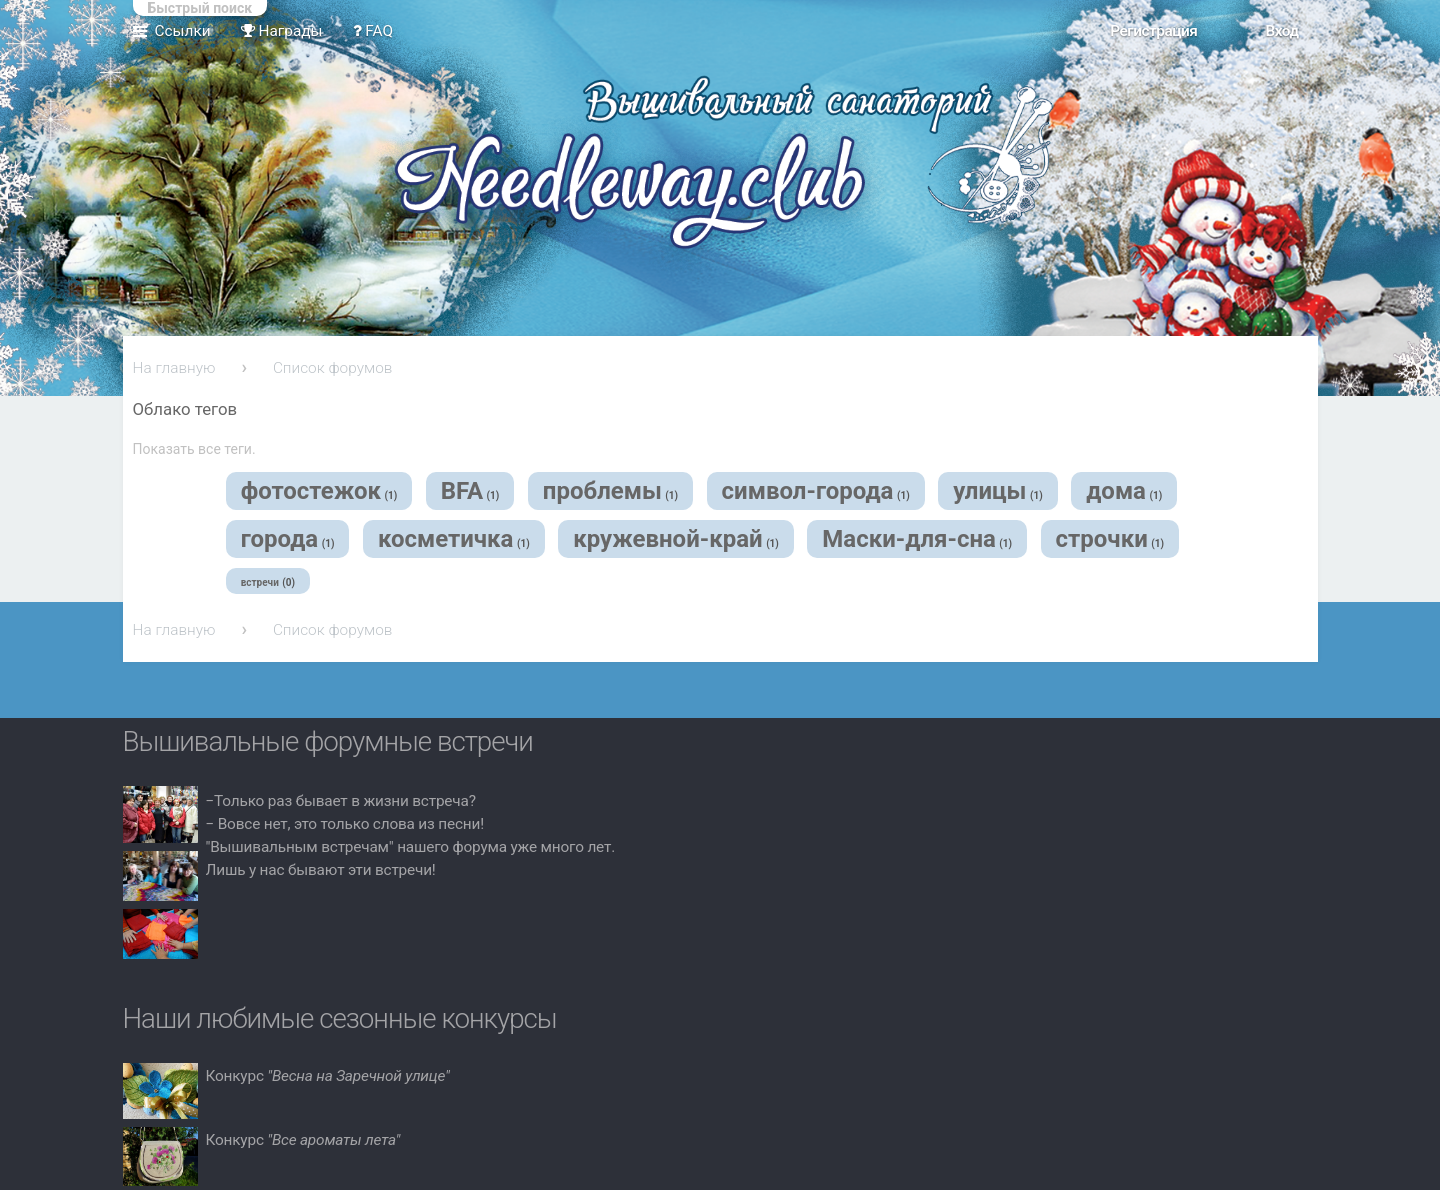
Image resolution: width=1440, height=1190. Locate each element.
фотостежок (311, 491)
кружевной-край (667, 539)
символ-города (808, 491)
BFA (462, 491)
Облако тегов (185, 409)
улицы (989, 491)
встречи (260, 582)
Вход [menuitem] (1281, 31)
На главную (174, 368)
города (280, 539)
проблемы (602, 491)
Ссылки (183, 31)
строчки (1102, 539)
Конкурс (328, 1076)
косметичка (446, 539)
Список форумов (333, 368)
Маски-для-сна (908, 539)
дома (1116, 491)
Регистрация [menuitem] (1153, 31)
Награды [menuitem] (282, 31)
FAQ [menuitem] (373, 31)
